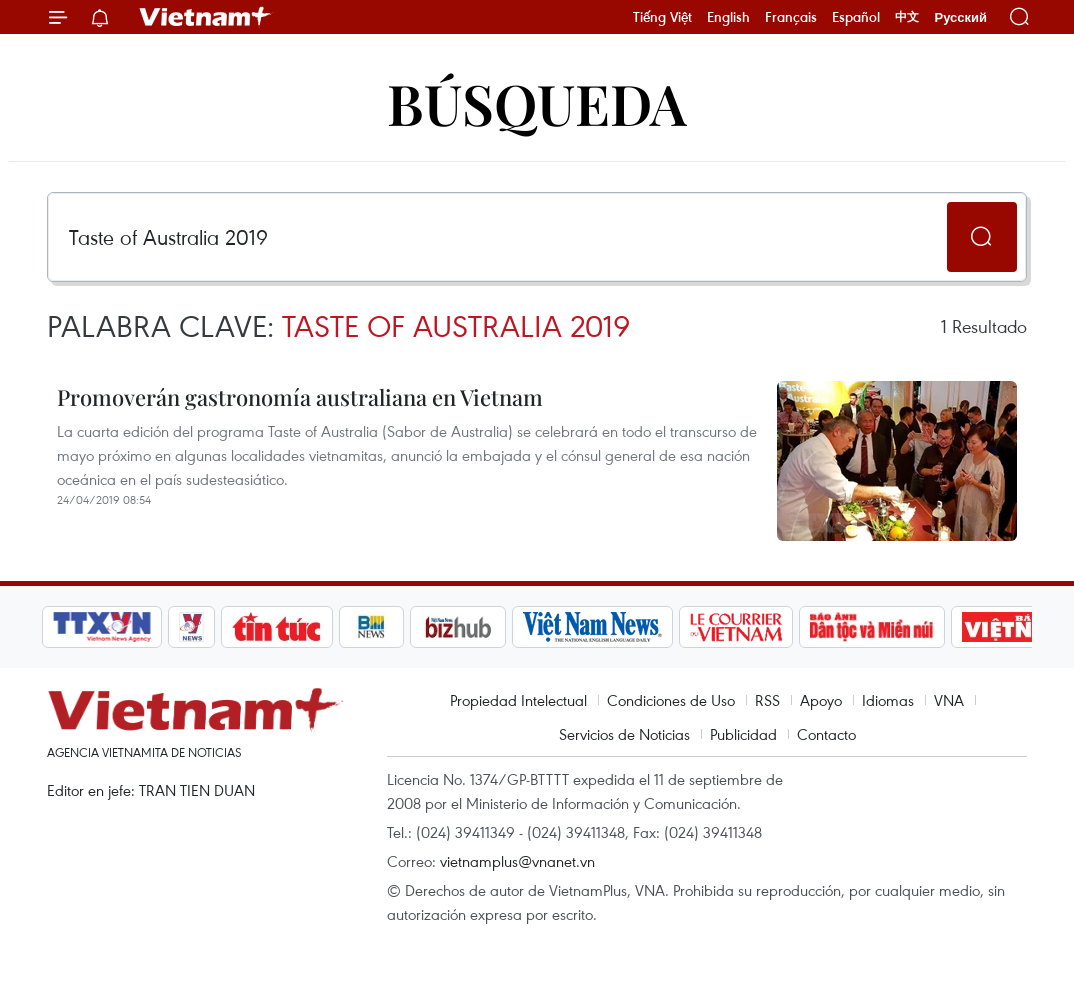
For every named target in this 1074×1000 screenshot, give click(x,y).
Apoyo (821, 700)
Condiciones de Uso (671, 700)
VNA (949, 700)
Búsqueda (537, 102)
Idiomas (888, 700)
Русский (960, 17)
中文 (907, 17)
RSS (767, 700)
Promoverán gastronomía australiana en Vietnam (300, 397)
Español (856, 17)
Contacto (826, 734)
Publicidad (743, 734)
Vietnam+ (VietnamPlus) (206, 17)
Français (791, 17)
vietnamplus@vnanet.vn (517, 861)
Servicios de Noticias (624, 734)
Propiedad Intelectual (518, 700)
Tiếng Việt (662, 17)
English (728, 17)
